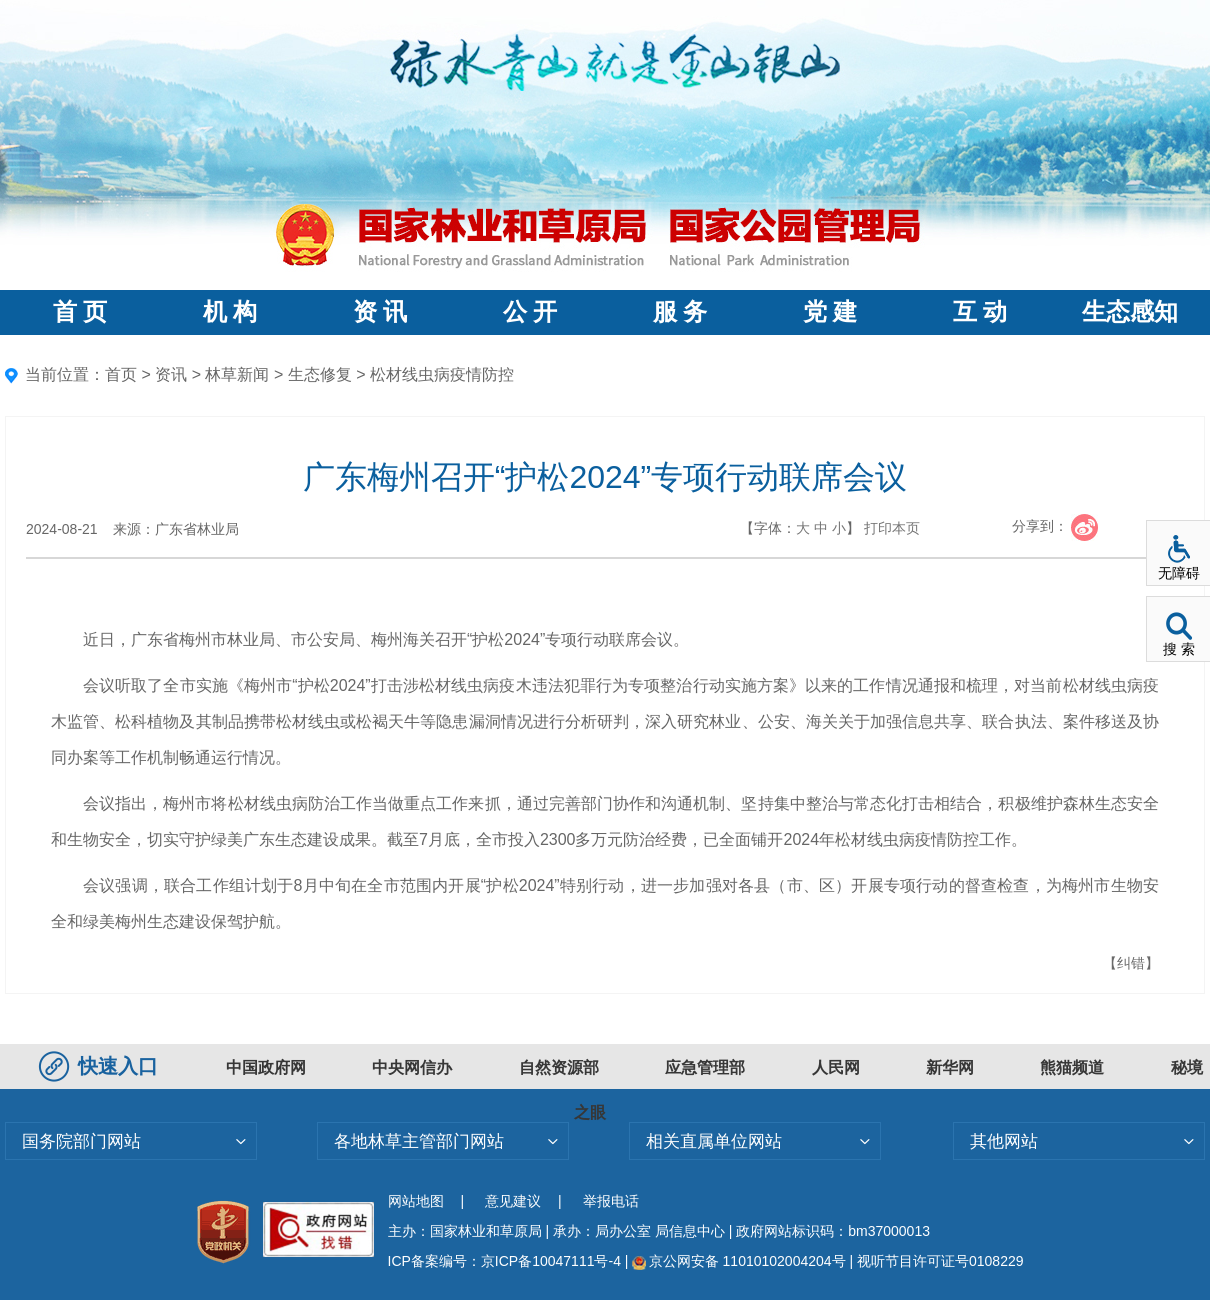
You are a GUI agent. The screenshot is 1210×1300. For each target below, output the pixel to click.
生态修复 (320, 374)
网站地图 (416, 1201)
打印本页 (892, 528)
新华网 (950, 1067)
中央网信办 (412, 1067)
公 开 (530, 312)
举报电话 (611, 1201)
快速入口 (101, 1066)
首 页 (80, 312)
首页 (121, 374)
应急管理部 (705, 1067)
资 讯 (380, 312)
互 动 (980, 312)
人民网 (836, 1067)
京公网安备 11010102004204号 (738, 1261)
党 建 (830, 312)
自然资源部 (559, 1067)
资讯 (171, 374)
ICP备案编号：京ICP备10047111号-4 (506, 1261)
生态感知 (1130, 312)
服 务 (680, 312)
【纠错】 (1131, 963)
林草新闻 (237, 374)
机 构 (230, 312)
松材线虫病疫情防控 (442, 374)
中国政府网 (266, 1067)
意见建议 (513, 1201)
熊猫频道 (1072, 1067)
